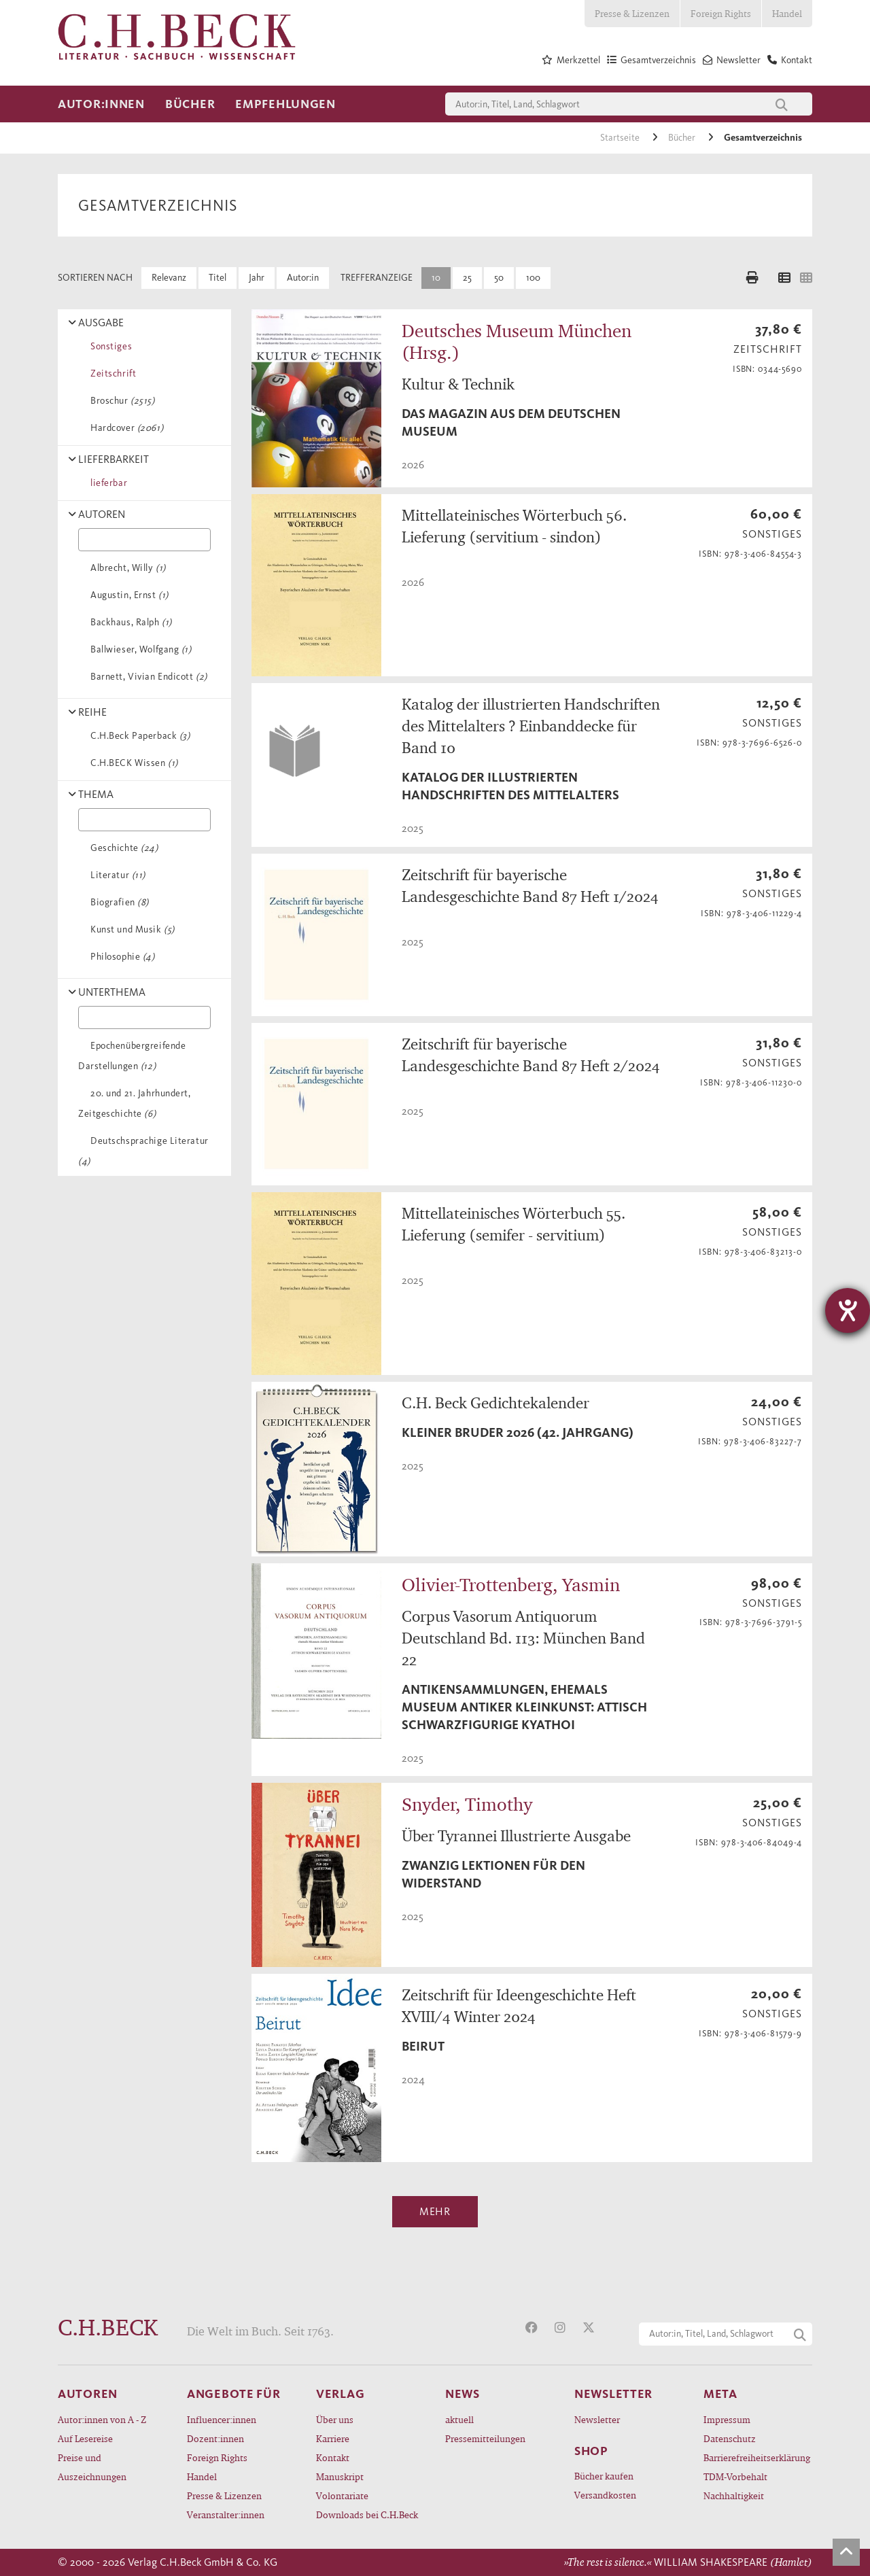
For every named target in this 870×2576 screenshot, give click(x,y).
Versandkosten (605, 2495)
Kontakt (332, 2457)
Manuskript (340, 2476)
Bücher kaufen (603, 2476)
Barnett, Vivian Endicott (146, 676)
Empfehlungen (285, 104)
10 (436, 277)
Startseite (621, 137)
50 (499, 277)
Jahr (256, 277)
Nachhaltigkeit (733, 2495)
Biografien (117, 902)
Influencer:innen (221, 2419)
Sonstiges (109, 346)
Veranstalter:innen (225, 2514)
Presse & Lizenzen (632, 13)
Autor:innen (101, 104)
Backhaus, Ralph (129, 622)
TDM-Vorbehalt (735, 2476)
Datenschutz (729, 2438)
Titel (217, 277)
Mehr (435, 2211)
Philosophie (120, 956)
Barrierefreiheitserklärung (756, 2457)
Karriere (332, 2438)
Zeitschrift (111, 373)
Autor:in (303, 277)
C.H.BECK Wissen (132, 763)
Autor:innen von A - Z (102, 2419)
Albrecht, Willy (126, 568)
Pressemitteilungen (485, 2438)
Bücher (190, 104)
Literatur (115, 875)
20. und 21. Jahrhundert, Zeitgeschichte (134, 1103)
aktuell (459, 2419)
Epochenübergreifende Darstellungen (132, 1056)
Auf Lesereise (85, 2438)
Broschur (120, 400)
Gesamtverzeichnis (763, 137)
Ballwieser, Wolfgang (139, 649)
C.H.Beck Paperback (138, 736)
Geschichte (122, 848)
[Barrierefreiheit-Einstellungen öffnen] (847, 1310)
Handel (787, 13)
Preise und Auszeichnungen (92, 2467)
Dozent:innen (215, 2438)
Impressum (726, 2419)
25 (467, 277)
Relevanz (169, 277)
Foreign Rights (721, 13)
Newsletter (597, 2419)
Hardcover (124, 428)
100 (533, 277)
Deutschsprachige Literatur (143, 1151)
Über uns (334, 2419)
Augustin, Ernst (127, 595)
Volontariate (342, 2495)
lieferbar (106, 483)
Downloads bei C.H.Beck (367, 2514)
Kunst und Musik (130, 929)
